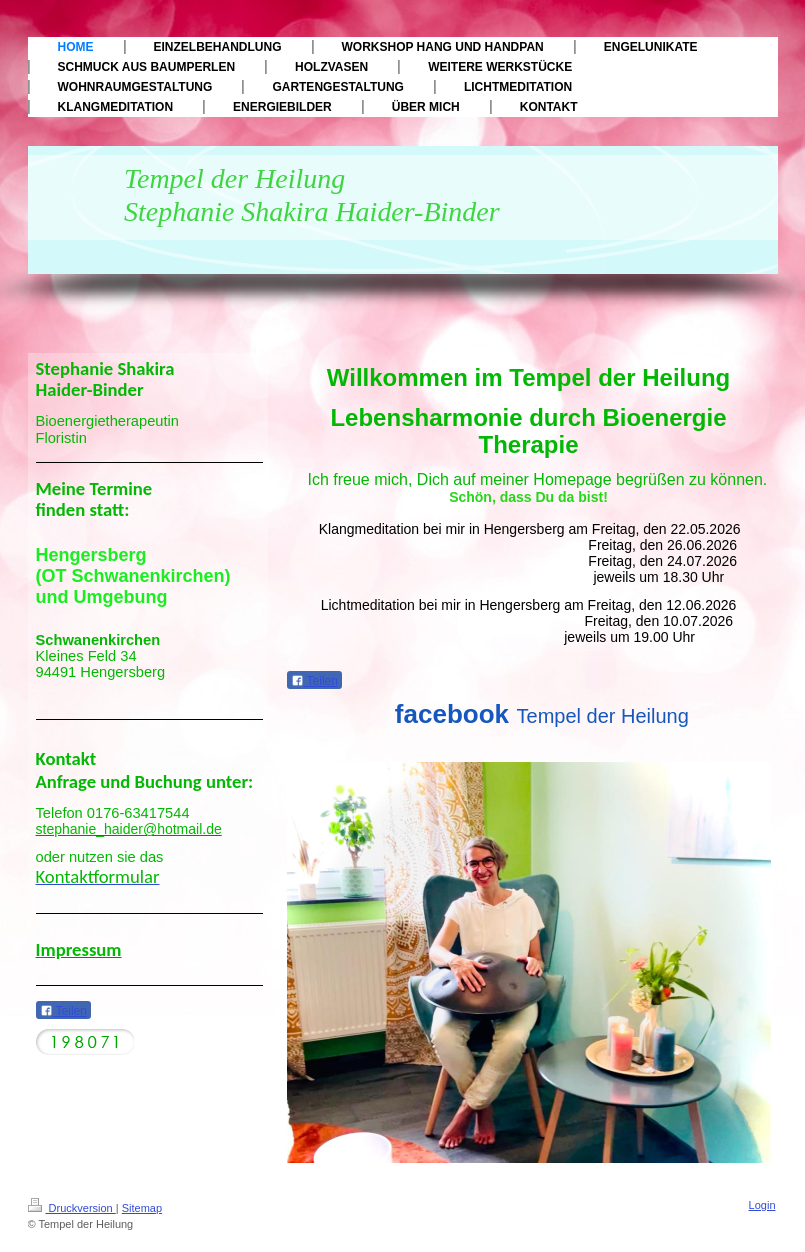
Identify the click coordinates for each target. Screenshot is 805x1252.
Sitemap (142, 1208)
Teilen (314, 681)
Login (762, 1205)
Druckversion (72, 1208)
